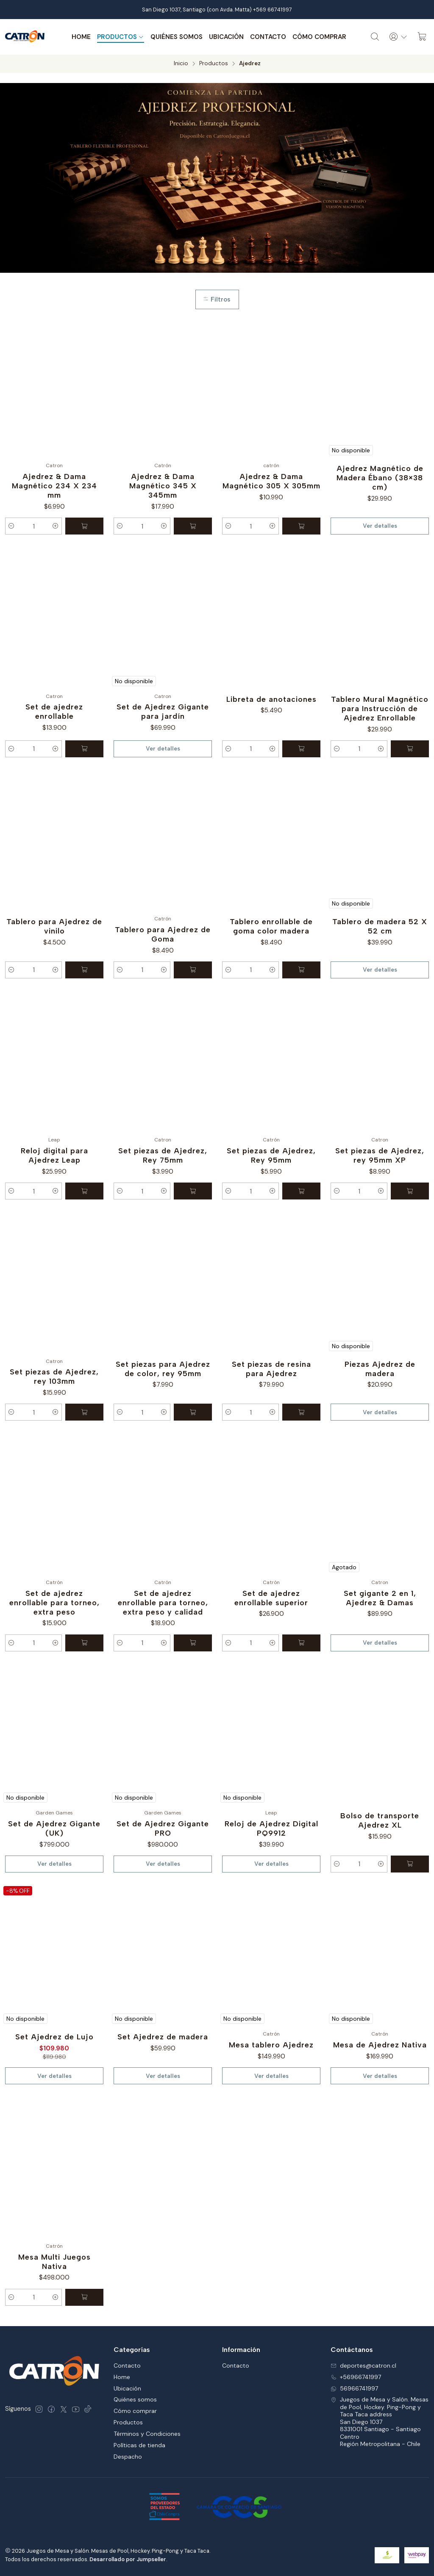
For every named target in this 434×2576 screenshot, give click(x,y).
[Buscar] (375, 36)
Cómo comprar (319, 37)
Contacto (268, 37)
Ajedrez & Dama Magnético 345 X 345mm (163, 485)
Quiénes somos (176, 37)
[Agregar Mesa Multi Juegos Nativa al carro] (84, 2297)
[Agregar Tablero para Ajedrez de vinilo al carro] (84, 969)
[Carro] (422, 36)
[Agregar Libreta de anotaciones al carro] (301, 748)
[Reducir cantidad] (11, 526)
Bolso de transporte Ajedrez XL (379, 1820)
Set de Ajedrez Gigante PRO (163, 1828)
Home (81, 37)
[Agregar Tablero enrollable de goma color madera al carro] (301, 969)
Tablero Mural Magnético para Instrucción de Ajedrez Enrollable (379, 708)
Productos (120, 37)
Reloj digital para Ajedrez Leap (54, 1155)
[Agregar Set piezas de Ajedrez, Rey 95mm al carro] (301, 1191)
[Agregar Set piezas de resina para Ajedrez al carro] (301, 1412)
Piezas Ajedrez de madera (380, 1369)
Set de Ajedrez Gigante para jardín (163, 711)
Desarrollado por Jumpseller (127, 2559)
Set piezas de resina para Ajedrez (271, 1369)
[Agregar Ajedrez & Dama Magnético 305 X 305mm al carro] (301, 526)
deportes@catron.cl (363, 2365)
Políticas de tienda (139, 2445)
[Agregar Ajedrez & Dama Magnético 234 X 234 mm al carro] (84, 526)
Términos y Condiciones (147, 2434)
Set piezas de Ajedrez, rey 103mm (54, 1376)
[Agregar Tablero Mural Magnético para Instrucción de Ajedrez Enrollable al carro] (410, 748)
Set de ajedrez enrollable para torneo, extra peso (54, 1602)
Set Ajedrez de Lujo (54, 2036)
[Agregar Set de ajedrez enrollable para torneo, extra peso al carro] (84, 1642)
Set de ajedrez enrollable (54, 711)
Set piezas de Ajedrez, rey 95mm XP (379, 1155)
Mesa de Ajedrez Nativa (380, 2044)
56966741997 (354, 2388)
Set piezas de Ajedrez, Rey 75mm (162, 1155)
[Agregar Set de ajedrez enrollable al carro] (84, 748)
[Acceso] (398, 36)
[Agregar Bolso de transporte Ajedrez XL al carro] (410, 1864)
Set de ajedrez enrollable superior (271, 1598)
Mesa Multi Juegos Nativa (54, 2261)
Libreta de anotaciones (271, 699)
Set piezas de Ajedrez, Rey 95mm (271, 1155)
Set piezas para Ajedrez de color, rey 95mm (163, 1369)
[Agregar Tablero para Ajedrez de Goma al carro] (193, 969)
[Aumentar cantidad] (55, 526)
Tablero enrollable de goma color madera (271, 926)
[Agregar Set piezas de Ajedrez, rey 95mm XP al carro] (410, 1191)
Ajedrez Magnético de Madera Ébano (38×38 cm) (380, 477)
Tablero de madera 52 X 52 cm (379, 926)
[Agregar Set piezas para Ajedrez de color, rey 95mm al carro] (193, 1412)
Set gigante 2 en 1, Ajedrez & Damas (380, 1598)
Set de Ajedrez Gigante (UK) (54, 1828)
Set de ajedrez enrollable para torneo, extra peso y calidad (163, 1602)
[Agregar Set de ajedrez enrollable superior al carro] (301, 1642)
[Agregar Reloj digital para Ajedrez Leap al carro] (84, 1191)
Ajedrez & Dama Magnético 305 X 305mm (271, 481)
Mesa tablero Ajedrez (271, 2044)
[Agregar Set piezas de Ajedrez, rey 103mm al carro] (84, 1412)
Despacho (128, 2456)
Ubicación (226, 37)
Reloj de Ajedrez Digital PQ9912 (271, 1828)
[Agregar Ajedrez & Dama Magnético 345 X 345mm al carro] (193, 526)
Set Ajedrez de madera (162, 2036)
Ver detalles (380, 525)
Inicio (181, 63)
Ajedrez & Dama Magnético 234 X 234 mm (54, 485)
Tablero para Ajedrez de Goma (163, 934)
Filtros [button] (216, 299)
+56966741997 (356, 2377)
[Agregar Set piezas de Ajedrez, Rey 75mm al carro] (193, 1191)
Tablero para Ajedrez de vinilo (54, 926)
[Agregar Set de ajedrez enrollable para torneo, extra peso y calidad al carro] (193, 1642)
